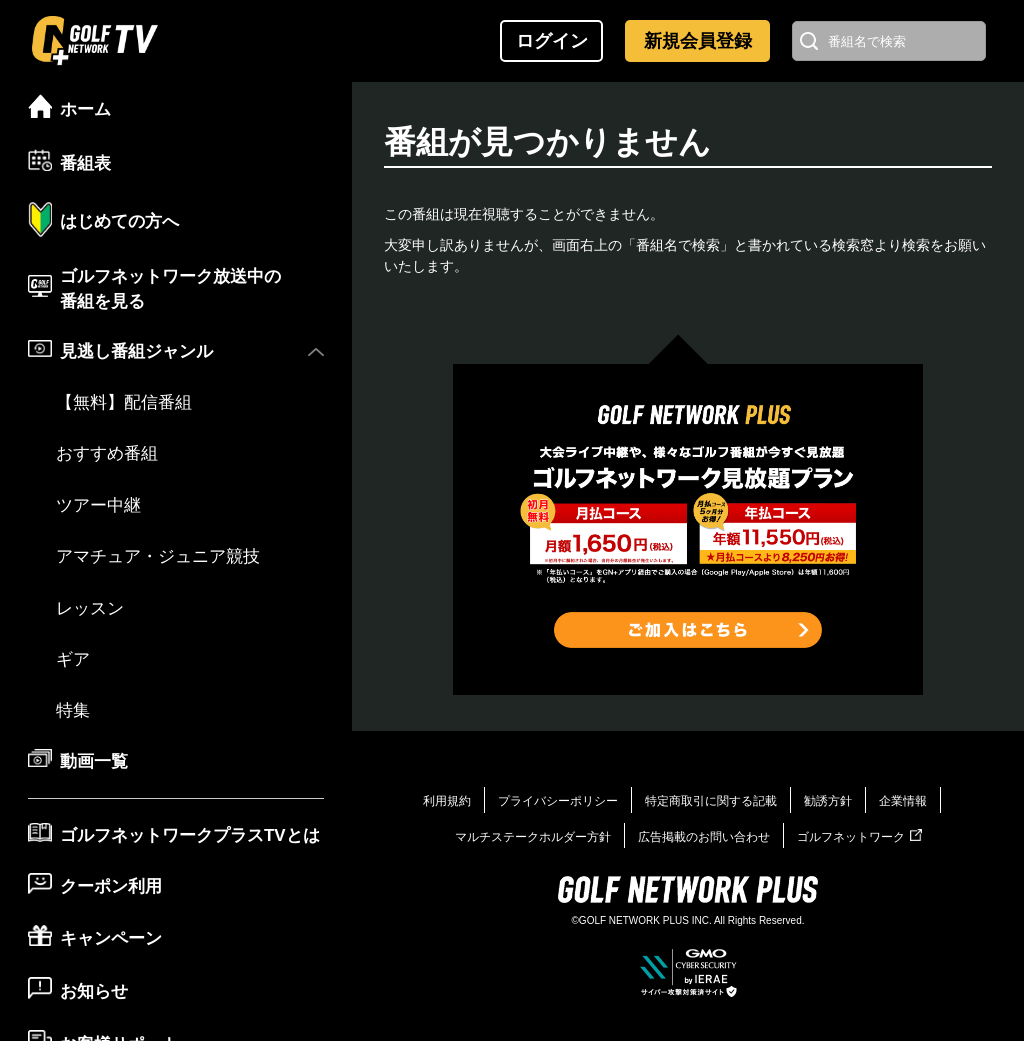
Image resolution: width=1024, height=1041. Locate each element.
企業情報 (903, 801)
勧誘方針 (828, 801)
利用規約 (447, 801)
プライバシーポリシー (558, 801)
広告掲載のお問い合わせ (704, 837)
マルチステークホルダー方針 (533, 837)
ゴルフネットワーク (859, 837)
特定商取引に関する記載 (711, 801)
